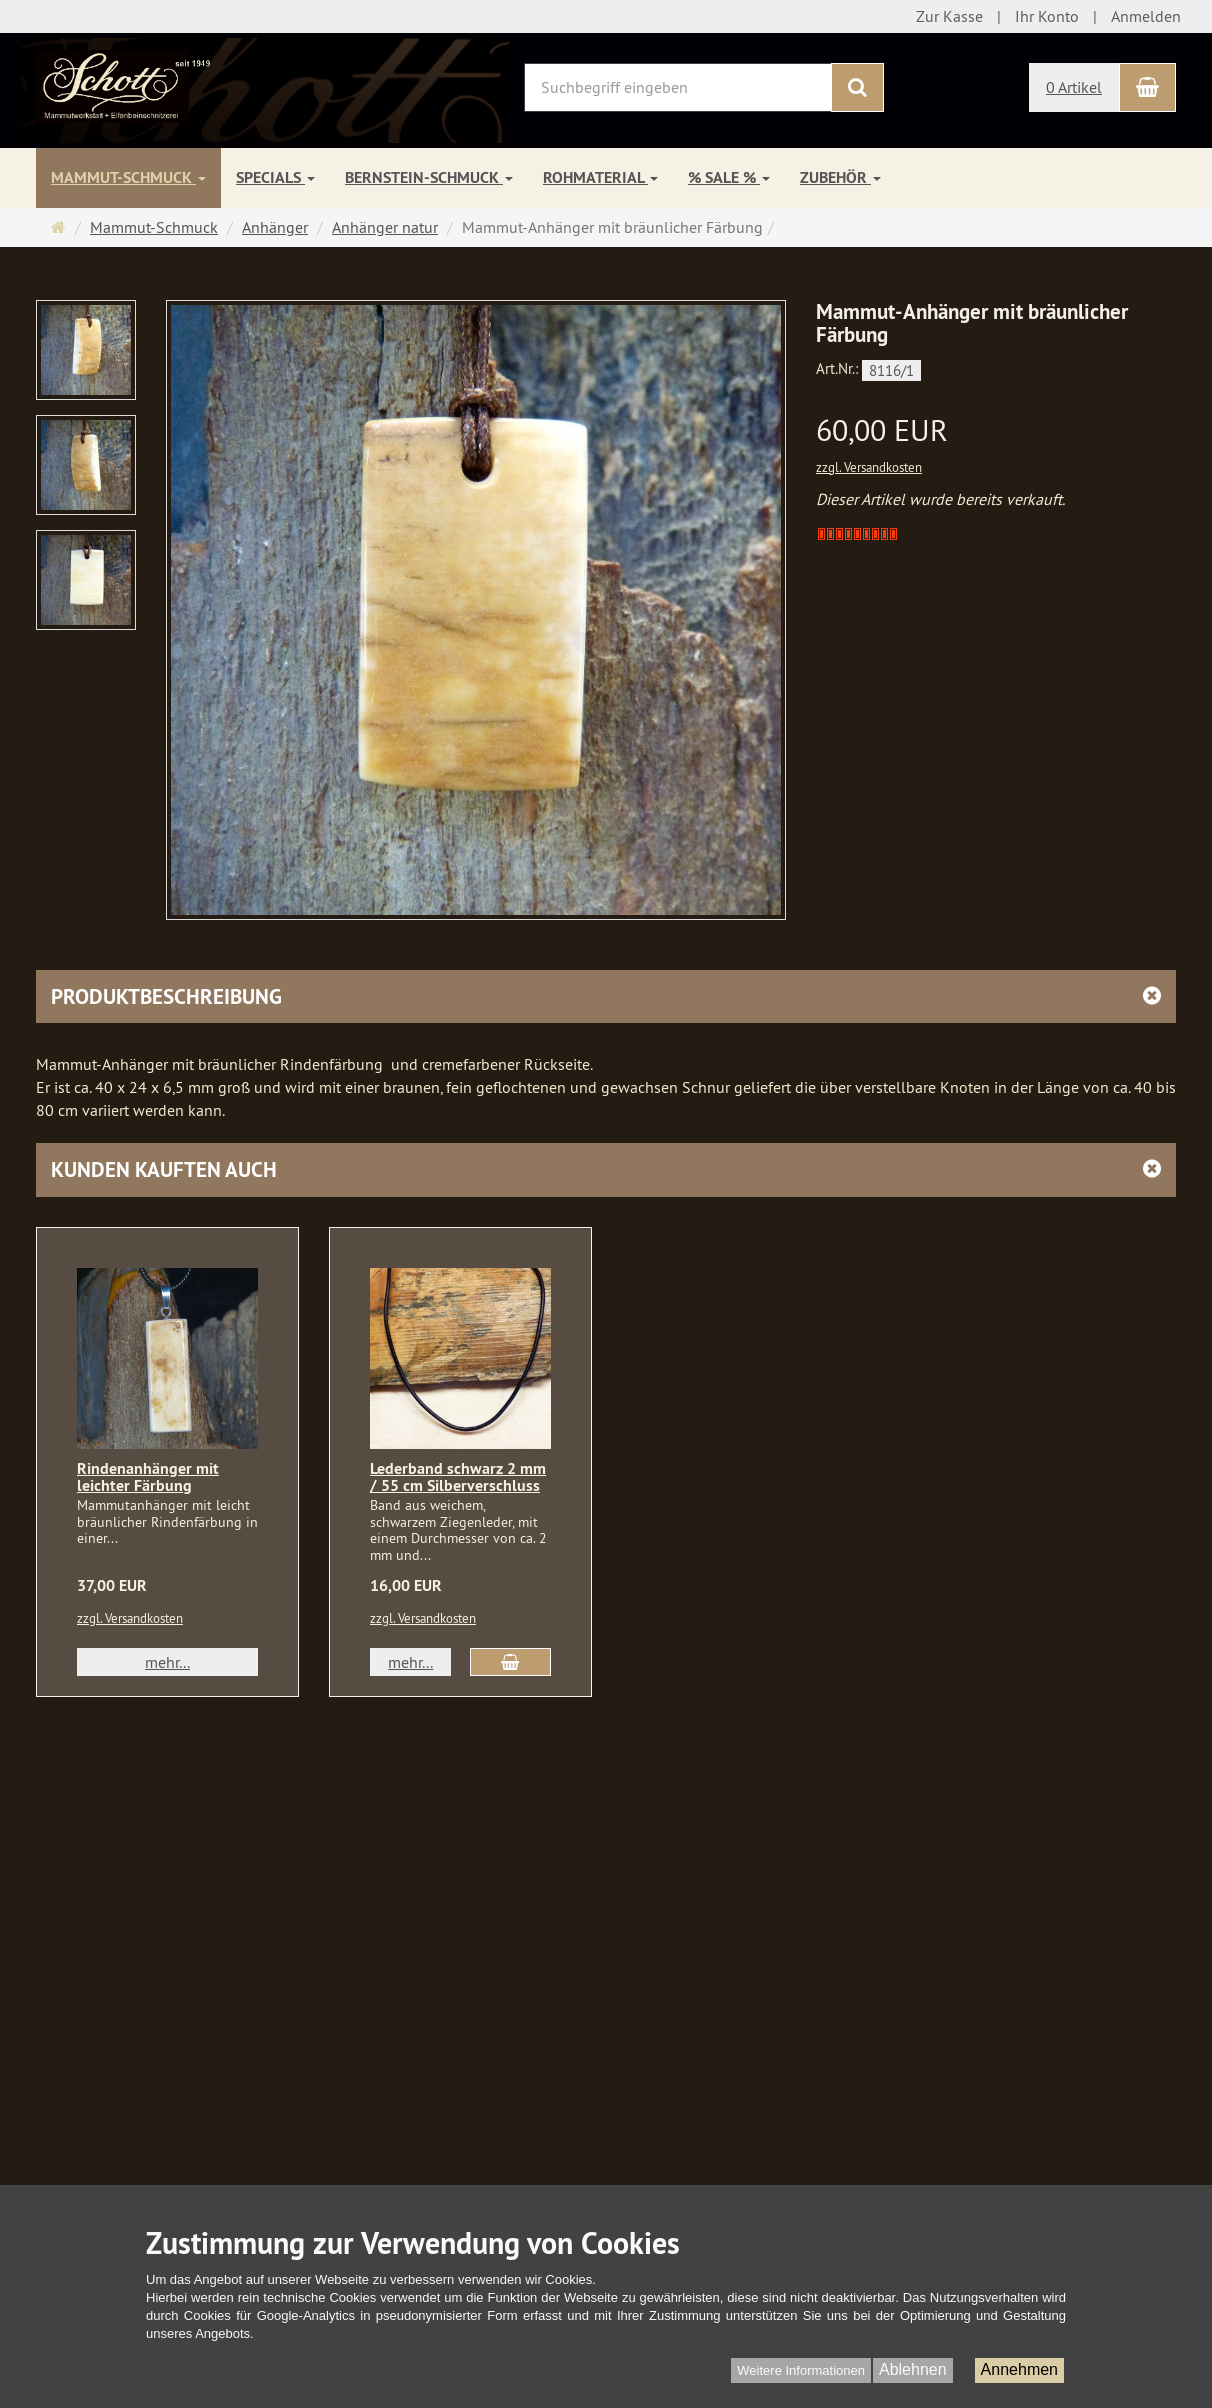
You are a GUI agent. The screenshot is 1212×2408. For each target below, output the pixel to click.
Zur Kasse (949, 16)
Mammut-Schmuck (128, 177)
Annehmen (1019, 2369)
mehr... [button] (167, 1662)
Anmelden (1146, 16)
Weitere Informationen (801, 2370)
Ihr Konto (1047, 16)
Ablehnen (913, 2369)
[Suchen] (857, 87)
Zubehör (840, 177)
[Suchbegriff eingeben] (678, 87)
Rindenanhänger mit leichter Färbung (148, 1477)
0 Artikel (1074, 87)
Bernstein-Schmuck (429, 177)
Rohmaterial (600, 177)
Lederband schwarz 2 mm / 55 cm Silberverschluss (458, 1477)
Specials (275, 177)
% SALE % (729, 177)
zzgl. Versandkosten (869, 467)
